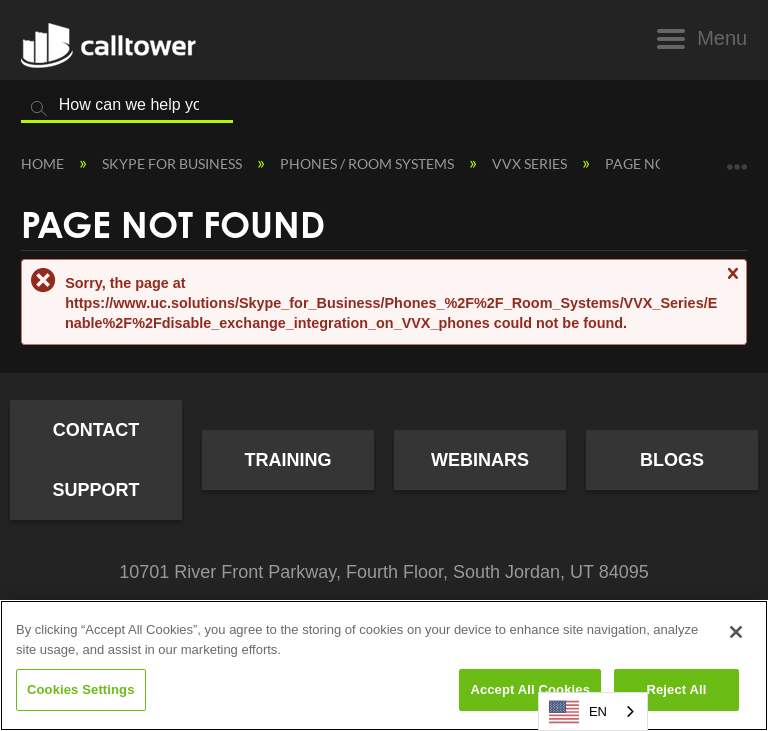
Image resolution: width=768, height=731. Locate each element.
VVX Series (531, 163)
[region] (384, 665)
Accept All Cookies (530, 689)
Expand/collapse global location (737, 159)
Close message (732, 282)
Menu (722, 38)
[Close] (736, 632)
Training (288, 460)
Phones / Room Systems (368, 163)
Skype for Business (173, 163)
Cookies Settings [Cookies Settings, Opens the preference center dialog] (81, 689)
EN (578, 712)
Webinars (480, 460)
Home (44, 163)
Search (39, 109)
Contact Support (95, 460)
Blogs (672, 460)
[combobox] (593, 711)
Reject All (676, 689)
